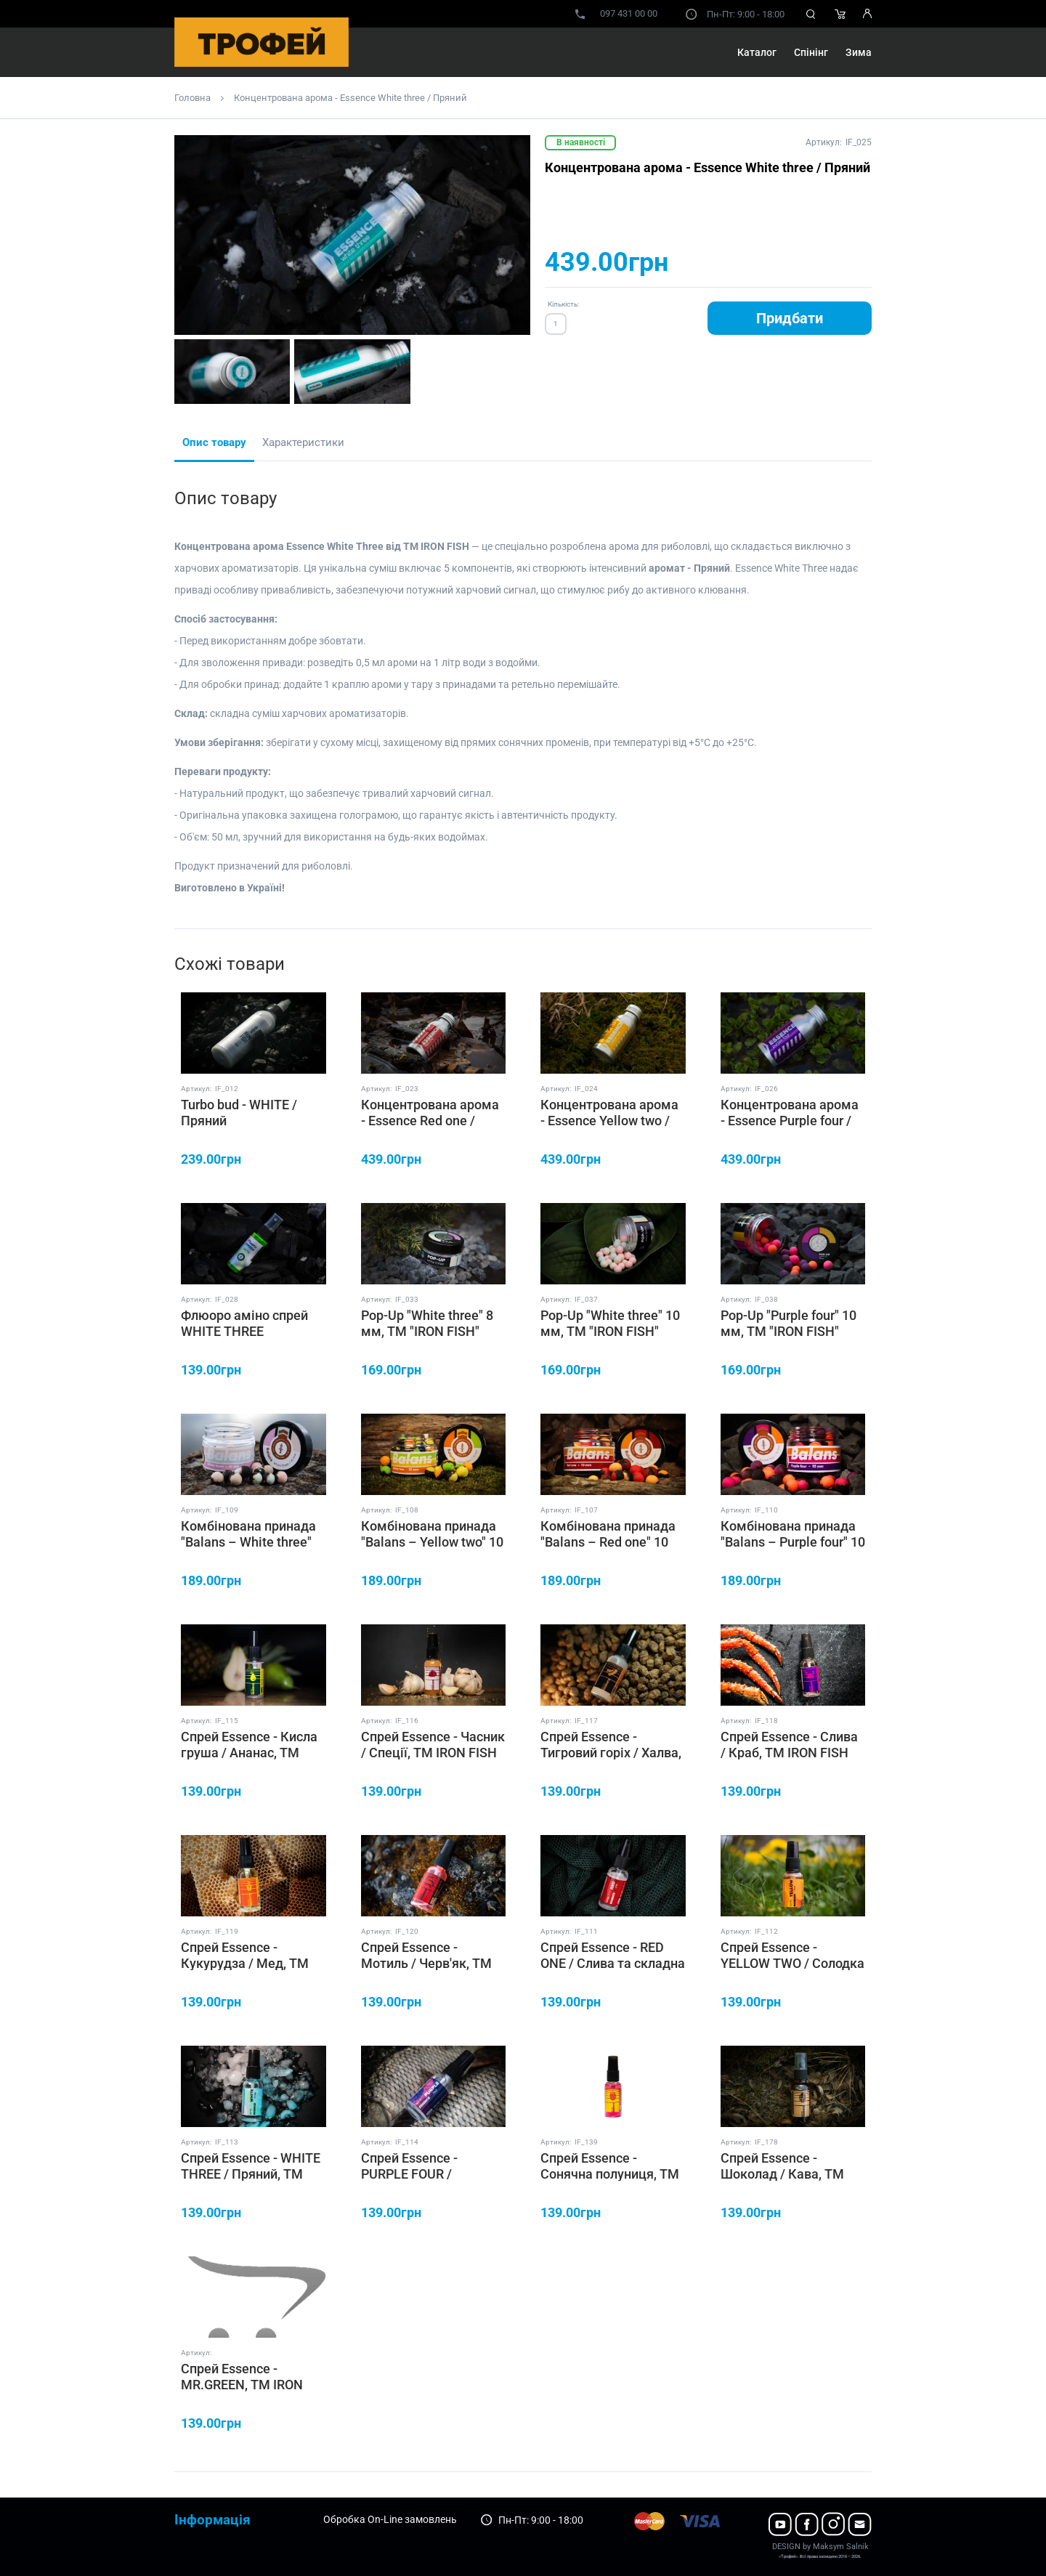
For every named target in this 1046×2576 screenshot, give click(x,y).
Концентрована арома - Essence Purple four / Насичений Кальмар (790, 1120)
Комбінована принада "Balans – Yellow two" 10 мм (432, 1541)
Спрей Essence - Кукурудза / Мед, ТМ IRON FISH (245, 1963)
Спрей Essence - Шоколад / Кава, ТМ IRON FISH (782, 2173)
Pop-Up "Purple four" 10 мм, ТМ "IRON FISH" (788, 1323)
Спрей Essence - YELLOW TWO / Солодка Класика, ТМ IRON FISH (792, 1963)
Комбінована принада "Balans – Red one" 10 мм (608, 1541)
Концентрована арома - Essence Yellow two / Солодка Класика (609, 1120)
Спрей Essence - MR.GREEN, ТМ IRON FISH (242, 2384)
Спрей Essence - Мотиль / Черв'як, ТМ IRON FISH (426, 1963)
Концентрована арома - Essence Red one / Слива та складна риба (431, 1120)
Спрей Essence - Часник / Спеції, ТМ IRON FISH (433, 1744)
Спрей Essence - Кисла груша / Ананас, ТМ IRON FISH (249, 1752)
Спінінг (811, 52)
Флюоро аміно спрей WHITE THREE (244, 1323)
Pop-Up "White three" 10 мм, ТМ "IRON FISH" (610, 1323)
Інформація (212, 2519)
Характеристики (303, 442)
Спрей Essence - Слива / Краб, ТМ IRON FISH (789, 1744)
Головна (192, 97)
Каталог (757, 52)
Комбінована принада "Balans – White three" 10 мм (248, 1541)
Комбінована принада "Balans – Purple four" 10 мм (793, 1541)
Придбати (789, 318)
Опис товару (214, 442)
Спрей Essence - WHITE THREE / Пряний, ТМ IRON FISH (250, 2173)
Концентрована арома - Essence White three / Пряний (350, 97)
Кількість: (563, 304)
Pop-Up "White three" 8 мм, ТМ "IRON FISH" (427, 1323)
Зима (859, 52)
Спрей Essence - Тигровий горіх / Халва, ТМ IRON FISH (610, 1752)
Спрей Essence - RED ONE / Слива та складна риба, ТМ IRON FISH (612, 1963)
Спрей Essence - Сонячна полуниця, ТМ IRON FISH (609, 2173)
